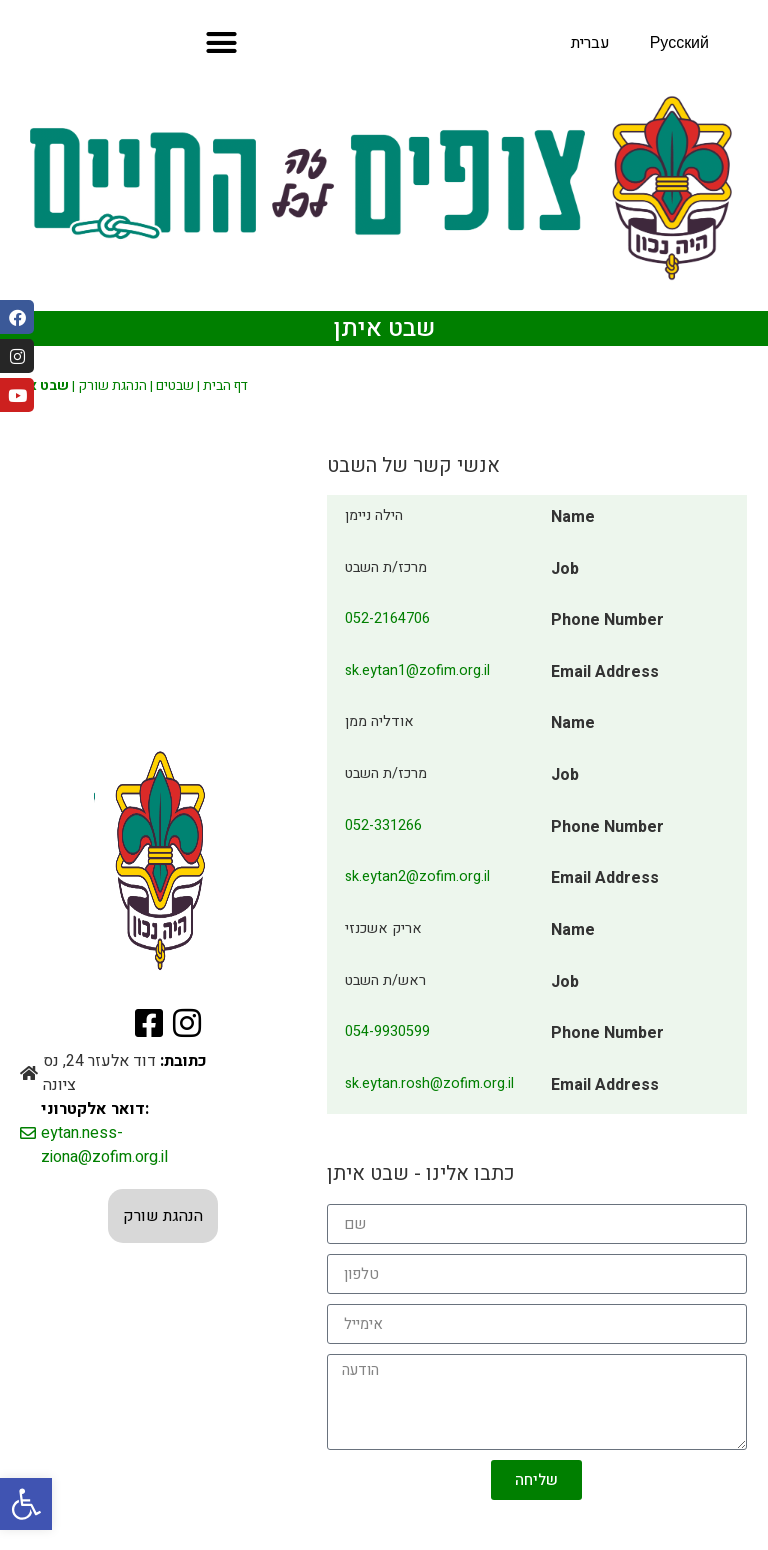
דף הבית (225, 386)
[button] (26, 1504)
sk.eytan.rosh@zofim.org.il (429, 1083)
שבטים (175, 386)
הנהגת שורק (112, 386)
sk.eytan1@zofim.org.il (417, 670)
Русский (679, 43)
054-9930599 (387, 1031)
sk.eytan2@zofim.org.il (417, 876)
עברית (590, 43)
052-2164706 (387, 618)
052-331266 (383, 825)
